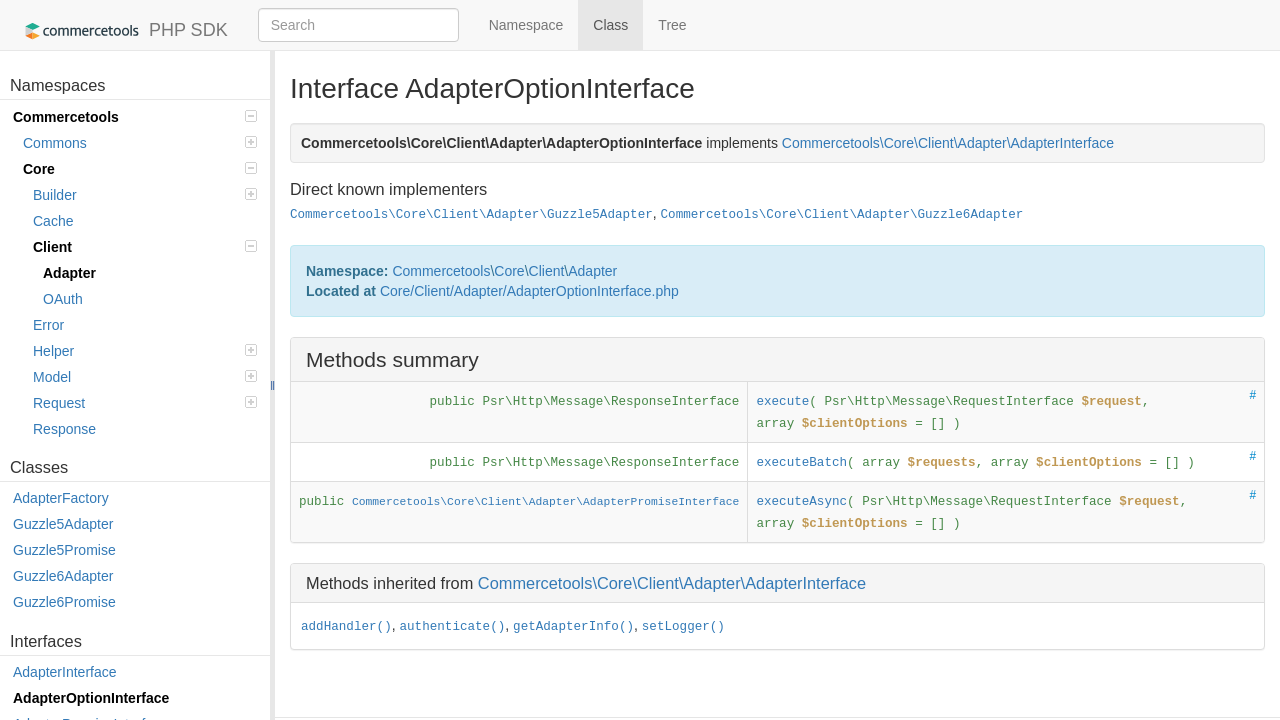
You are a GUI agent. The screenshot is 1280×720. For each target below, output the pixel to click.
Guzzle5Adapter (63, 524)
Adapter (69, 273)
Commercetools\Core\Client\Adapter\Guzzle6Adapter (842, 215)
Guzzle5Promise (64, 550)
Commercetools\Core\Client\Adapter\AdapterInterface (672, 583)
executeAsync (801, 502)
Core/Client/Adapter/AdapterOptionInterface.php (529, 291)
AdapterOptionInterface (91, 698)
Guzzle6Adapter (63, 576)
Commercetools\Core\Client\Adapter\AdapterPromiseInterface (546, 502)
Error (48, 325)
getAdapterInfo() (573, 627)
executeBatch (801, 463)
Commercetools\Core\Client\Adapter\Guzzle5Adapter (471, 215)
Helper (145, 351)
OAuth (63, 299)
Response (64, 429)
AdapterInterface (65, 672)
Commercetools (135, 117)
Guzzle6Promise (64, 602)
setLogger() (683, 627)
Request (145, 403)
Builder (145, 195)
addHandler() (346, 627)
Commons (140, 143)
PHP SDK (121, 31)
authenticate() (452, 627)
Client (145, 247)
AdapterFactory (61, 498)
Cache (53, 221)
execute (782, 402)
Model (145, 377)
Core (140, 169)
